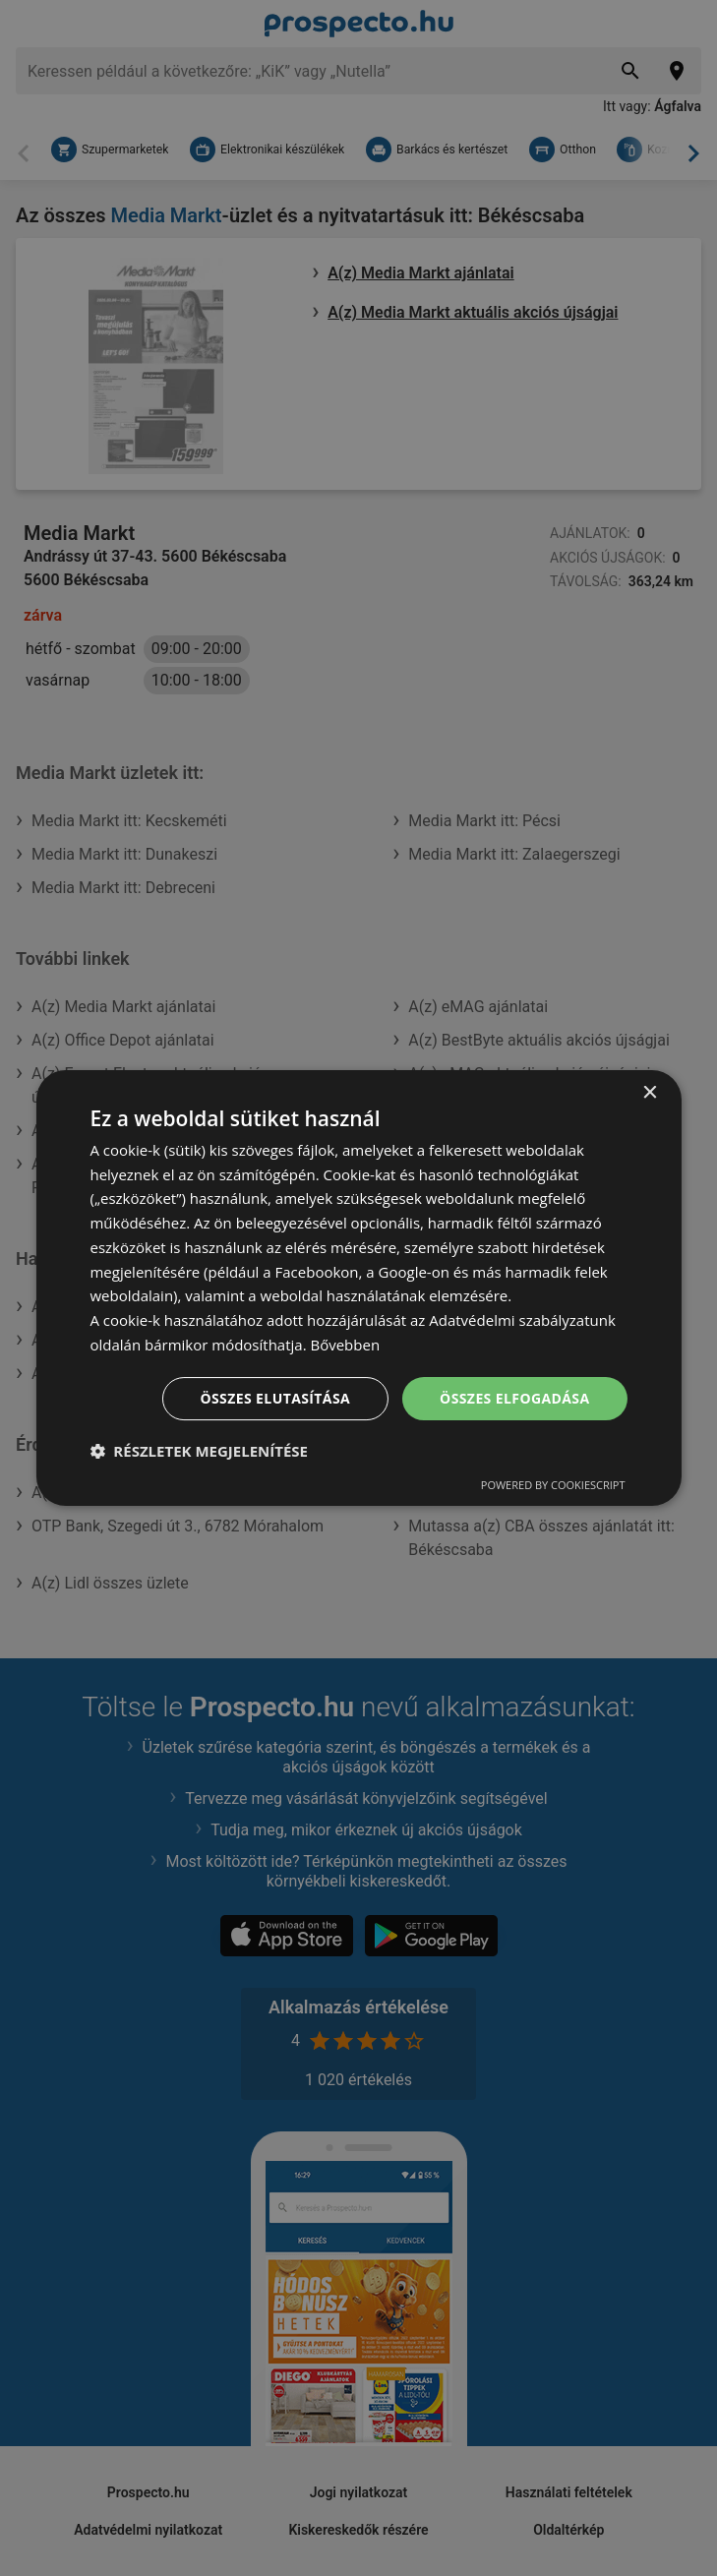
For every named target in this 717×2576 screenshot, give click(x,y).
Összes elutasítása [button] (275, 1398)
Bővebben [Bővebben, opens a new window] (345, 1344)
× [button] (649, 1093)
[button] (199, 1451)
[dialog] (358, 1288)
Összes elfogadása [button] (514, 1398)
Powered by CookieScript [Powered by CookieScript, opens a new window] (553, 1484)
